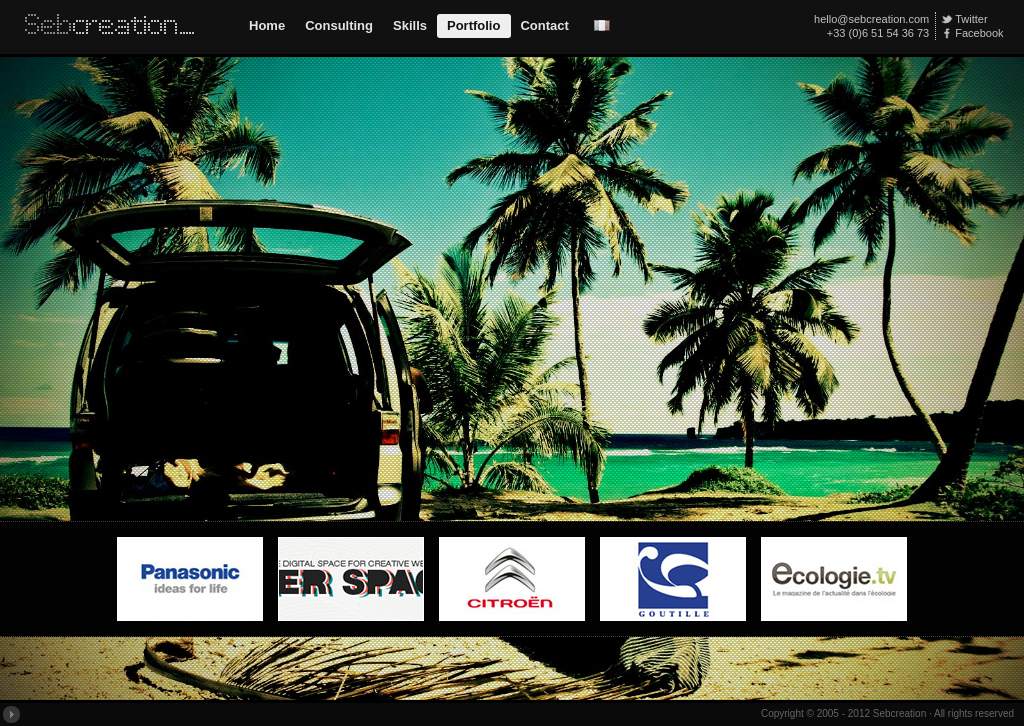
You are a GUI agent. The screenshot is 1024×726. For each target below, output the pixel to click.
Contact (544, 25)
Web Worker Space (351, 586)
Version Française (602, 25)
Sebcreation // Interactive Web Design (114, 27)
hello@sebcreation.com (871, 19)
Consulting (339, 25)
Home (267, 25)
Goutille (673, 586)
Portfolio (473, 25)
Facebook (979, 33)
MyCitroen (512, 586)
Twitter (971, 19)
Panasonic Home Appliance (190, 586)
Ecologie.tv (834, 586)
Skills (410, 25)
